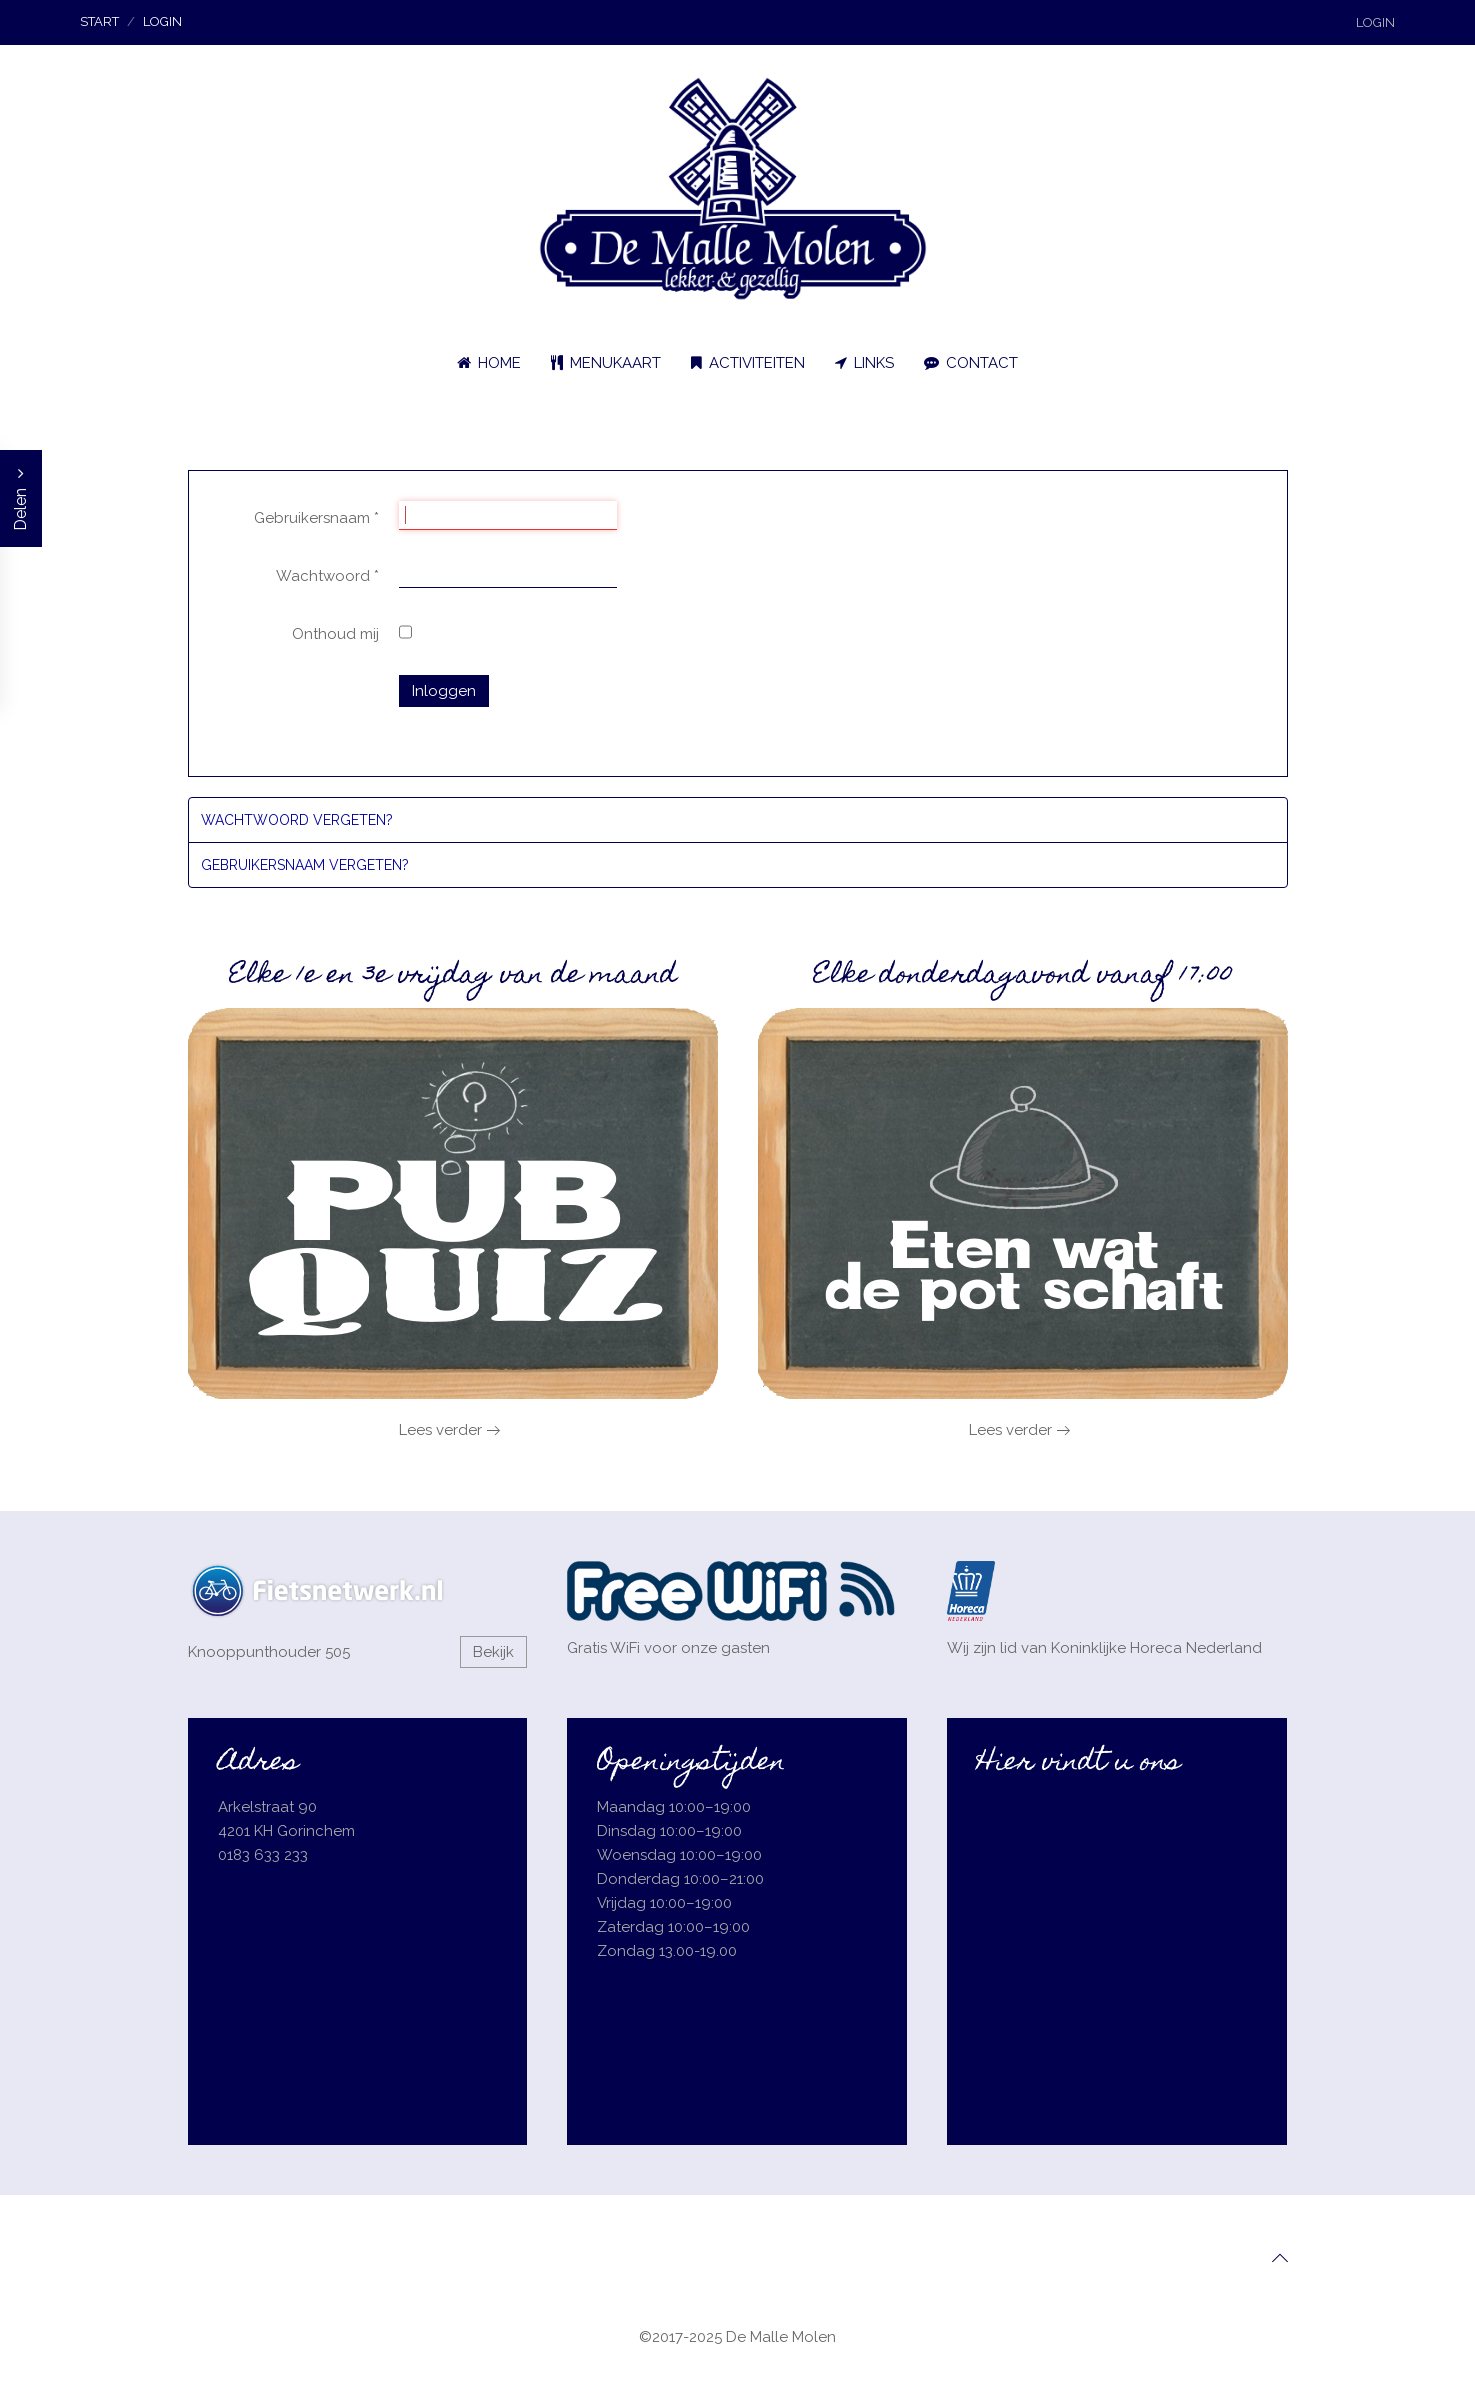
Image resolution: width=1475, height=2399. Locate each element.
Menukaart (606, 363)
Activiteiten (748, 363)
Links (864, 363)
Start (99, 21)
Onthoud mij (335, 634)
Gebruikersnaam (316, 518)
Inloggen (444, 691)
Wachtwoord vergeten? (297, 820)
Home (489, 363)
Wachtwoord (327, 576)
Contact (971, 363)
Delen (20, 498)
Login (1375, 22)
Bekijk (493, 1652)
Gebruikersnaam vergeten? (305, 865)
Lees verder (440, 1430)
